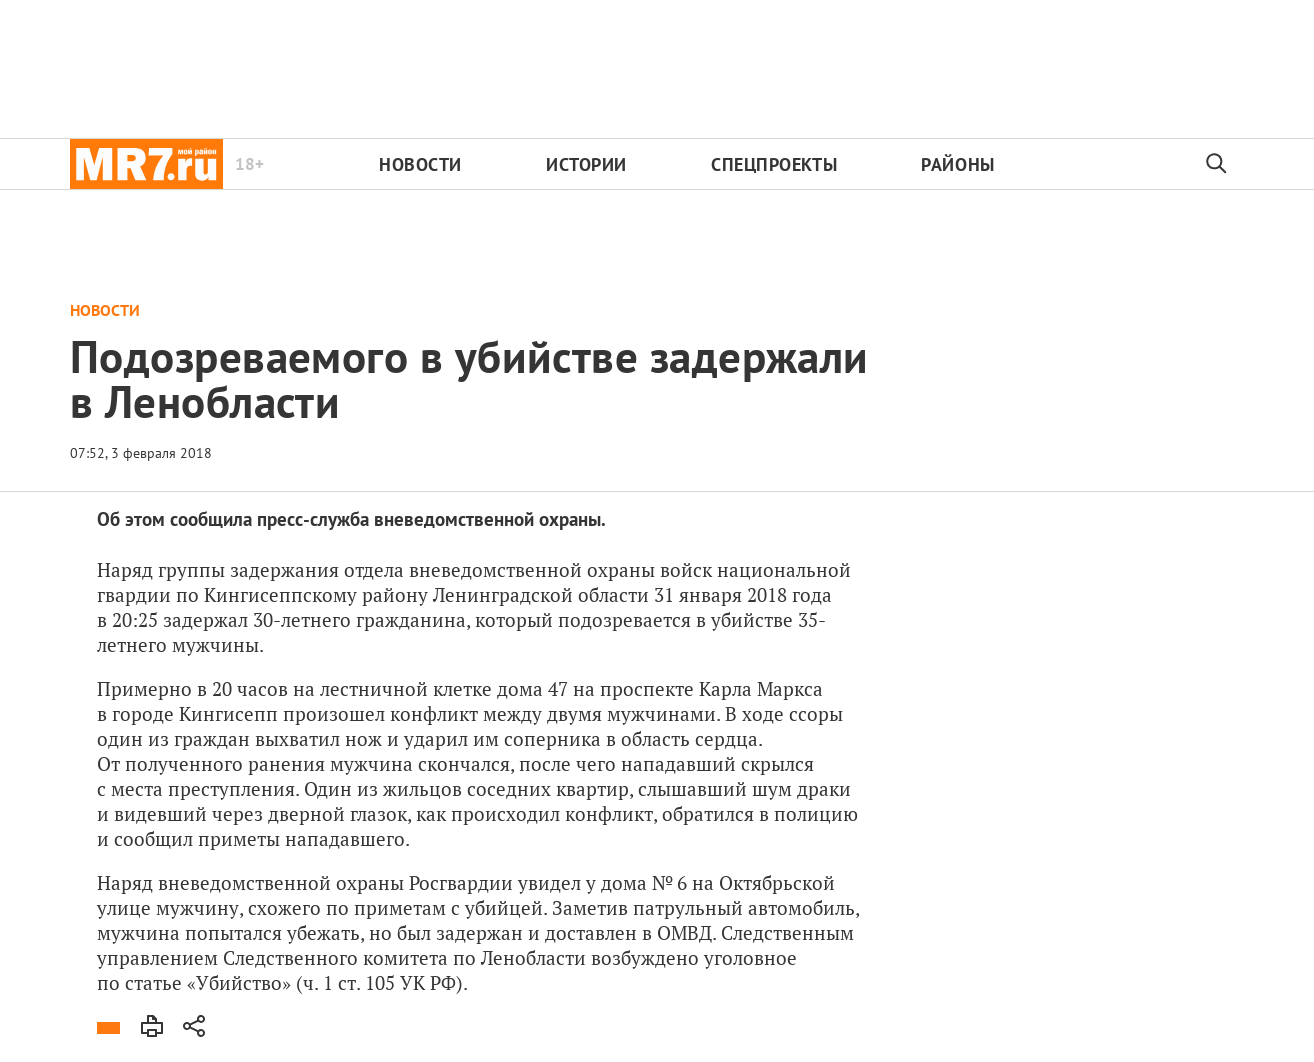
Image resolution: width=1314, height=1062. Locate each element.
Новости (420, 164)
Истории (586, 164)
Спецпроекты (774, 164)
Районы (957, 164)
